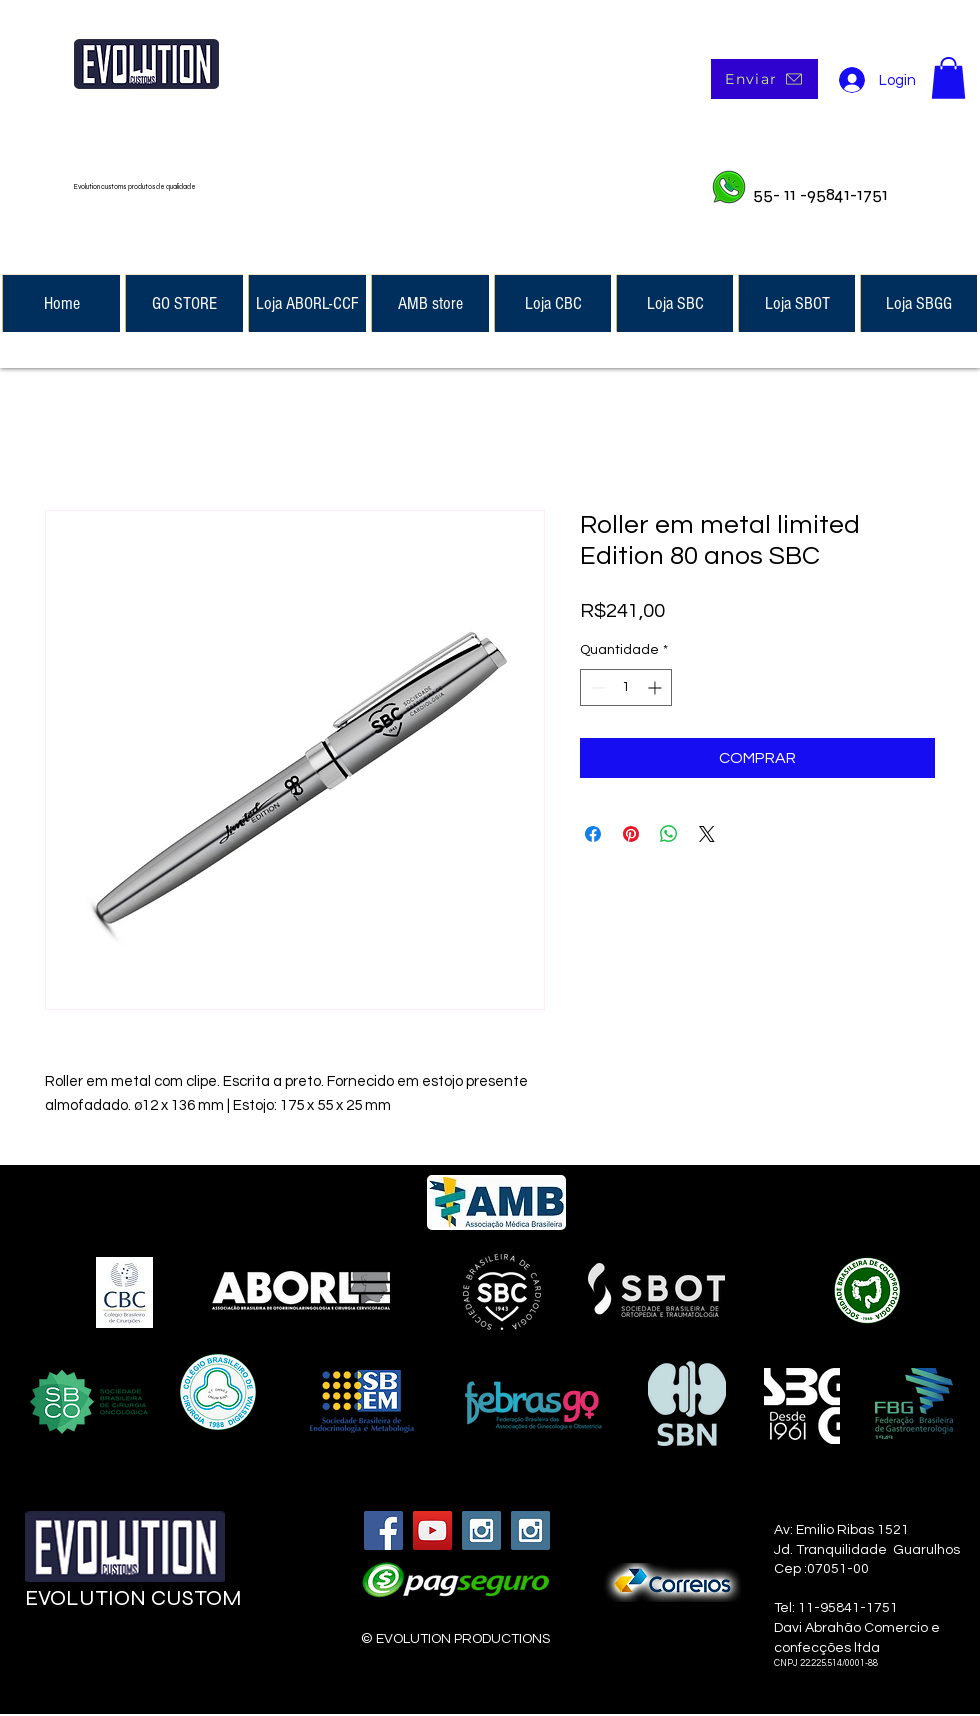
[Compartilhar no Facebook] (593, 834)
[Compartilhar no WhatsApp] (669, 834)
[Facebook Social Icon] (383, 1530)
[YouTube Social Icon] (432, 1530)
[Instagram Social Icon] (481, 1530)
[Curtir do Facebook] (147, 1657)
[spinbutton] (626, 687)
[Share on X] (707, 834)
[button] (948, 78)
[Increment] (656, 687)
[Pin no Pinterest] (631, 834)
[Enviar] (764, 79)
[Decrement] (595, 687)
